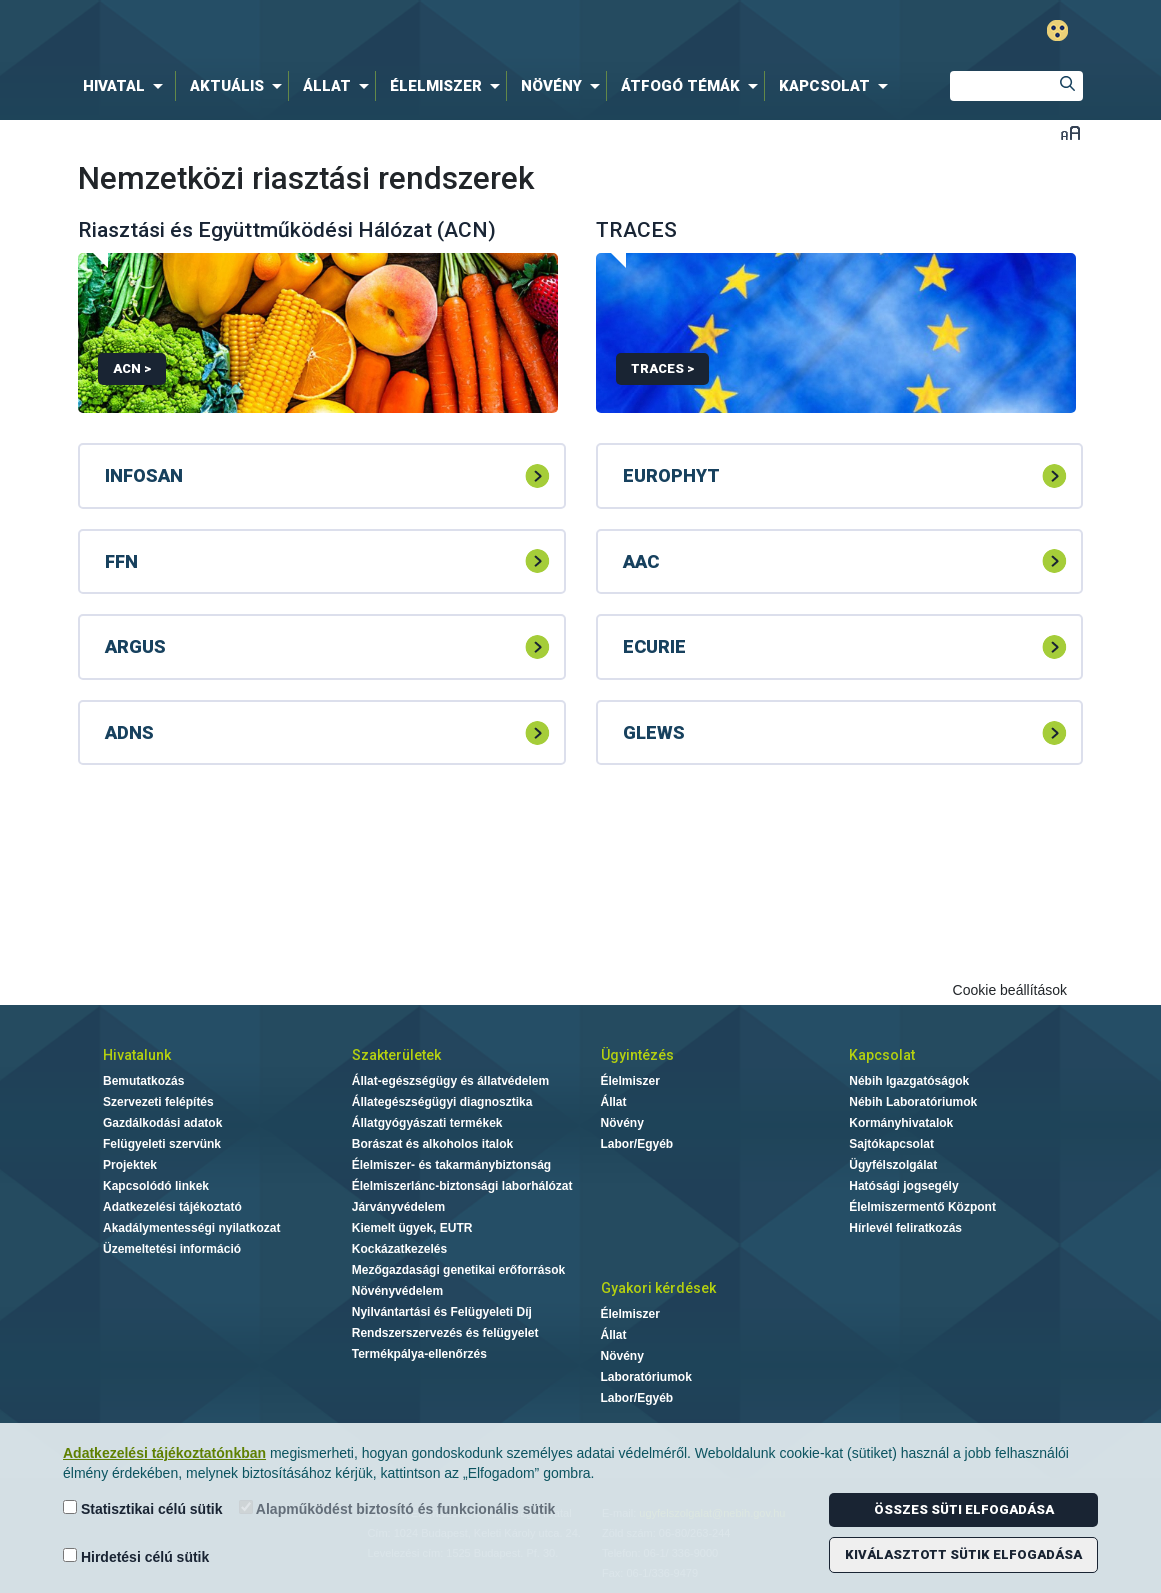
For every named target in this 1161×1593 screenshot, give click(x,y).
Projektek (130, 1165)
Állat (614, 1102)
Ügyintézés (637, 1055)
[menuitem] (127, 86)
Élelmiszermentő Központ (922, 1207)
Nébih (367, 31)
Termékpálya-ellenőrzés (419, 1354)
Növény (622, 1123)
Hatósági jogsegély (903, 1186)
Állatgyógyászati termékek (427, 1123)
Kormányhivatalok (901, 1123)
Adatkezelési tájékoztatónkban (164, 1453)
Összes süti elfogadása (964, 1509)
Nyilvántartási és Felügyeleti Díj (442, 1312)
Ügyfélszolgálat (893, 1165)
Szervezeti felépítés (158, 1102)
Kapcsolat (882, 1055)
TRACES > (662, 368)
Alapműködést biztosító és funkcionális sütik (397, 1508)
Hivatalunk (137, 1055)
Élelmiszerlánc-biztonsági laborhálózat (462, 1186)
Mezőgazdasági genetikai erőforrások (458, 1270)
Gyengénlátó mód (1057, 30)
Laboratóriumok (646, 1377)
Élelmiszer (630, 1081)
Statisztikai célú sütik (143, 1508)
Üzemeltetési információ (172, 1249)
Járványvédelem (398, 1207)
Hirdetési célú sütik (136, 1556)
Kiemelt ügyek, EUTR (412, 1228)
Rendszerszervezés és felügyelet (445, 1333)
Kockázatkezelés (399, 1249)
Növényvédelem (397, 1291)
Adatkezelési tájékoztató (172, 1207)
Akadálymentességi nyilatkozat (191, 1228)
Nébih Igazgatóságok (909, 1081)
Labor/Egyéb (637, 1144)
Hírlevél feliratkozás (905, 1228)
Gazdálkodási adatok (162, 1123)
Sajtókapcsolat (891, 1144)
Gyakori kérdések (658, 1288)
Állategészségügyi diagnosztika (442, 1102)
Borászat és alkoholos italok (432, 1144)
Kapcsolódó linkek (156, 1186)
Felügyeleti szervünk (162, 1144)
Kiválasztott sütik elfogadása (963, 1554)
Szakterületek (396, 1055)
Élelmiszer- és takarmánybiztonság (451, 1165)
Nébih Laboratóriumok (913, 1102)
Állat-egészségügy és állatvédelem (450, 1081)
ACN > (132, 368)
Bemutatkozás (143, 1081)
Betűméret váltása (1070, 132)
